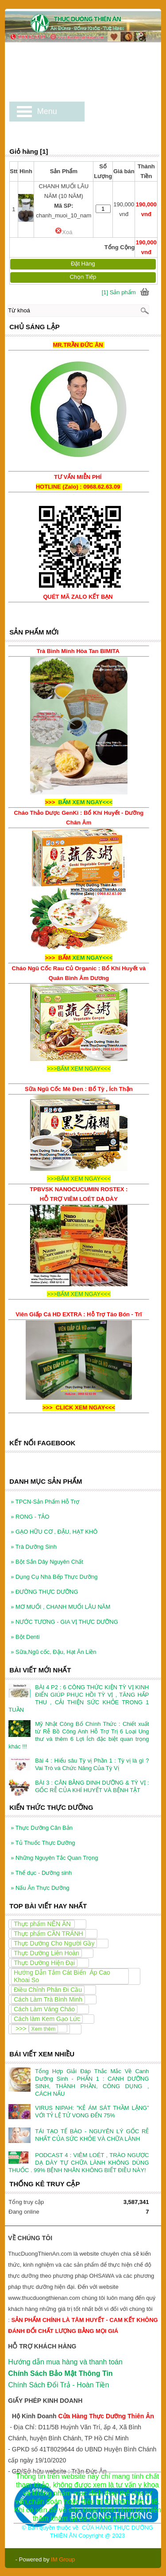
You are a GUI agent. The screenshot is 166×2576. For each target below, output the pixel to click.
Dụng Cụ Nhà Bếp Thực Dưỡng (54, 1567)
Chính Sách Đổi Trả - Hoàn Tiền (58, 2375)
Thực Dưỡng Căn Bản (42, 1818)
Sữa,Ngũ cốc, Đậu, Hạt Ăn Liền (53, 1642)
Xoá (63, 232)
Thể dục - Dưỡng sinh (41, 1863)
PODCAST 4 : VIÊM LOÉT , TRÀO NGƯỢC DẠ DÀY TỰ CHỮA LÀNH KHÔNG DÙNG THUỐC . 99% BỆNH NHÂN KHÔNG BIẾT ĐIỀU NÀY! (78, 2153)
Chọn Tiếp (82, 277)
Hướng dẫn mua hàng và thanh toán (65, 2352)
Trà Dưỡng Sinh (34, 1537)
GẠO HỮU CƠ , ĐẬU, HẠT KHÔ (54, 1522)
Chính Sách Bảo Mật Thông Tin (60, 2363)
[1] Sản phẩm (119, 292)
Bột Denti (25, 1627)
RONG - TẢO (30, 1507)
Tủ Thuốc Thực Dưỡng (43, 1833)
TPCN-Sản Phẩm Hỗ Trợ (45, 1492)
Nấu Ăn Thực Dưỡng (40, 1878)
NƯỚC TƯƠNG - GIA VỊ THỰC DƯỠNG (64, 1612)
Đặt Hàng (83, 263)
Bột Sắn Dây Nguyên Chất (47, 1552)
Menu (47, 111)
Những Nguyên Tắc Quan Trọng (54, 1848)
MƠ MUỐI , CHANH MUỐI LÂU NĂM (60, 1597)
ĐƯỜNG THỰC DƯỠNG (44, 1582)
